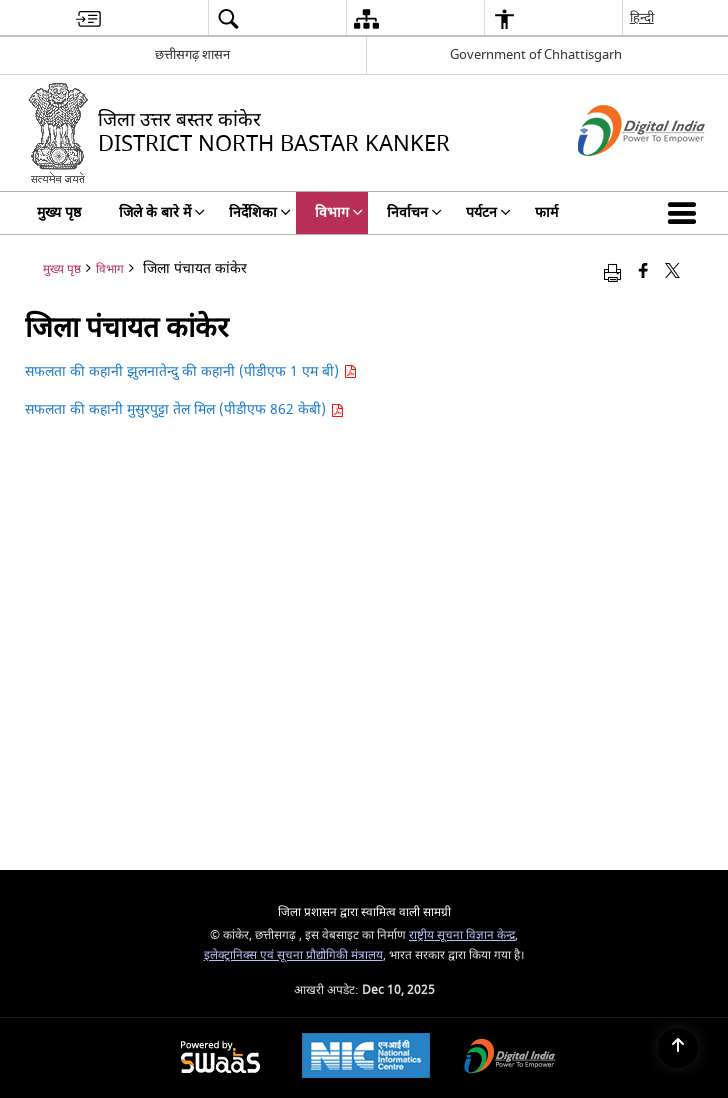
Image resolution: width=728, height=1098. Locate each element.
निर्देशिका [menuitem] (260, 212)
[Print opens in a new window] (612, 272)
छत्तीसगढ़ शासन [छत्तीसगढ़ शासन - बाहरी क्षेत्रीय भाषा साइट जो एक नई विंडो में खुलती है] (192, 54)
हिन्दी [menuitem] (642, 17)
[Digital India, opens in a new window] (510, 1058)
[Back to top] (678, 1048)
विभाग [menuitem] (339, 212)
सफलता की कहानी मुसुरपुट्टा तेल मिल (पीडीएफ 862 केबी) (184, 409)
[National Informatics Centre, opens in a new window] (366, 1058)
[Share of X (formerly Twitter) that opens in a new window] (672, 272)
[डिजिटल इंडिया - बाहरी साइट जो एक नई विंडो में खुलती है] (616, 173)
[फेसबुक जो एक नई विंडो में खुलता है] (643, 272)
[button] (686, 213)
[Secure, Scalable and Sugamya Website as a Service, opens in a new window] (220, 1058)
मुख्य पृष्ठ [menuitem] (59, 212)
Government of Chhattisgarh (536, 54)
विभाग (110, 269)
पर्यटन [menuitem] (488, 212)
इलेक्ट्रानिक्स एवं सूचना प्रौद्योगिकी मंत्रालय (293, 955)
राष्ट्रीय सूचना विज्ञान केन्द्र (462, 935)
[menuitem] (88, 18)
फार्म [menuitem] (546, 212)
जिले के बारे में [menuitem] (162, 212)
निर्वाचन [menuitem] (414, 212)
